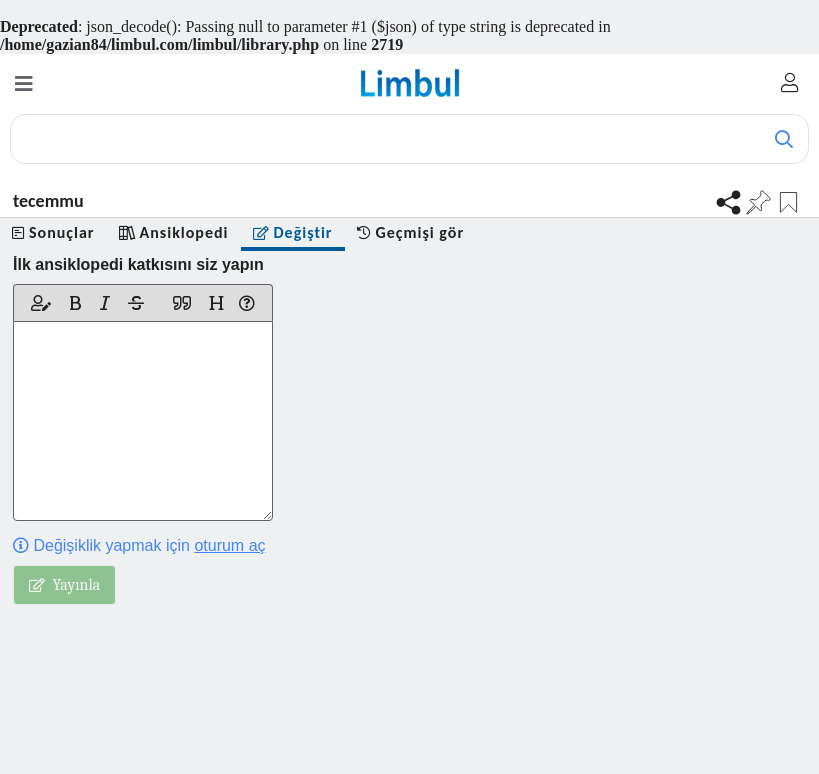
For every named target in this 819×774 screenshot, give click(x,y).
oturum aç (229, 545)
